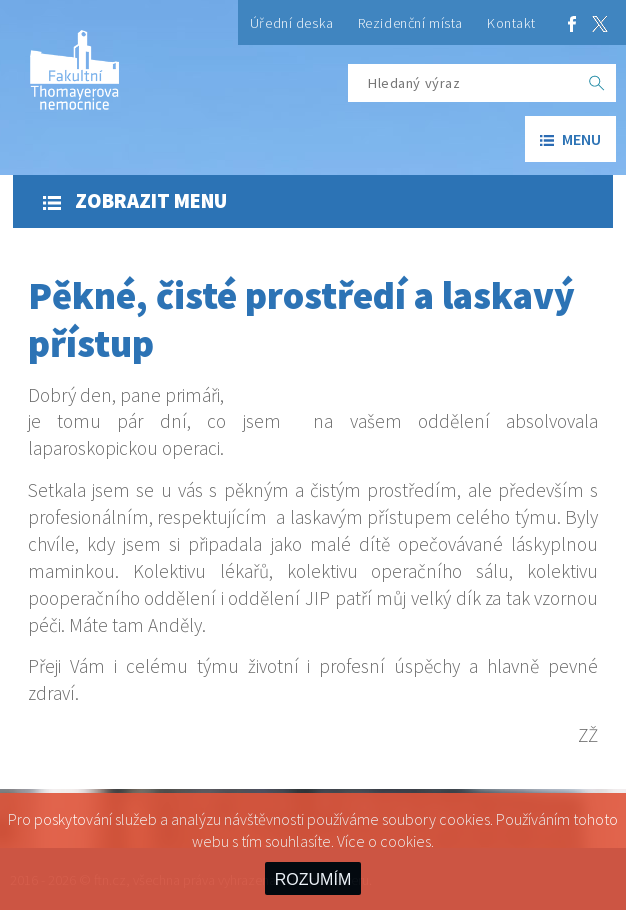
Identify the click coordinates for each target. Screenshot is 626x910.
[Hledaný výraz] (463, 83)
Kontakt (511, 23)
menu (570, 139)
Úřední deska (292, 23)
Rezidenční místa (410, 23)
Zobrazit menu (135, 201)
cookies (405, 841)
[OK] (597, 83)
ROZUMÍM (313, 879)
